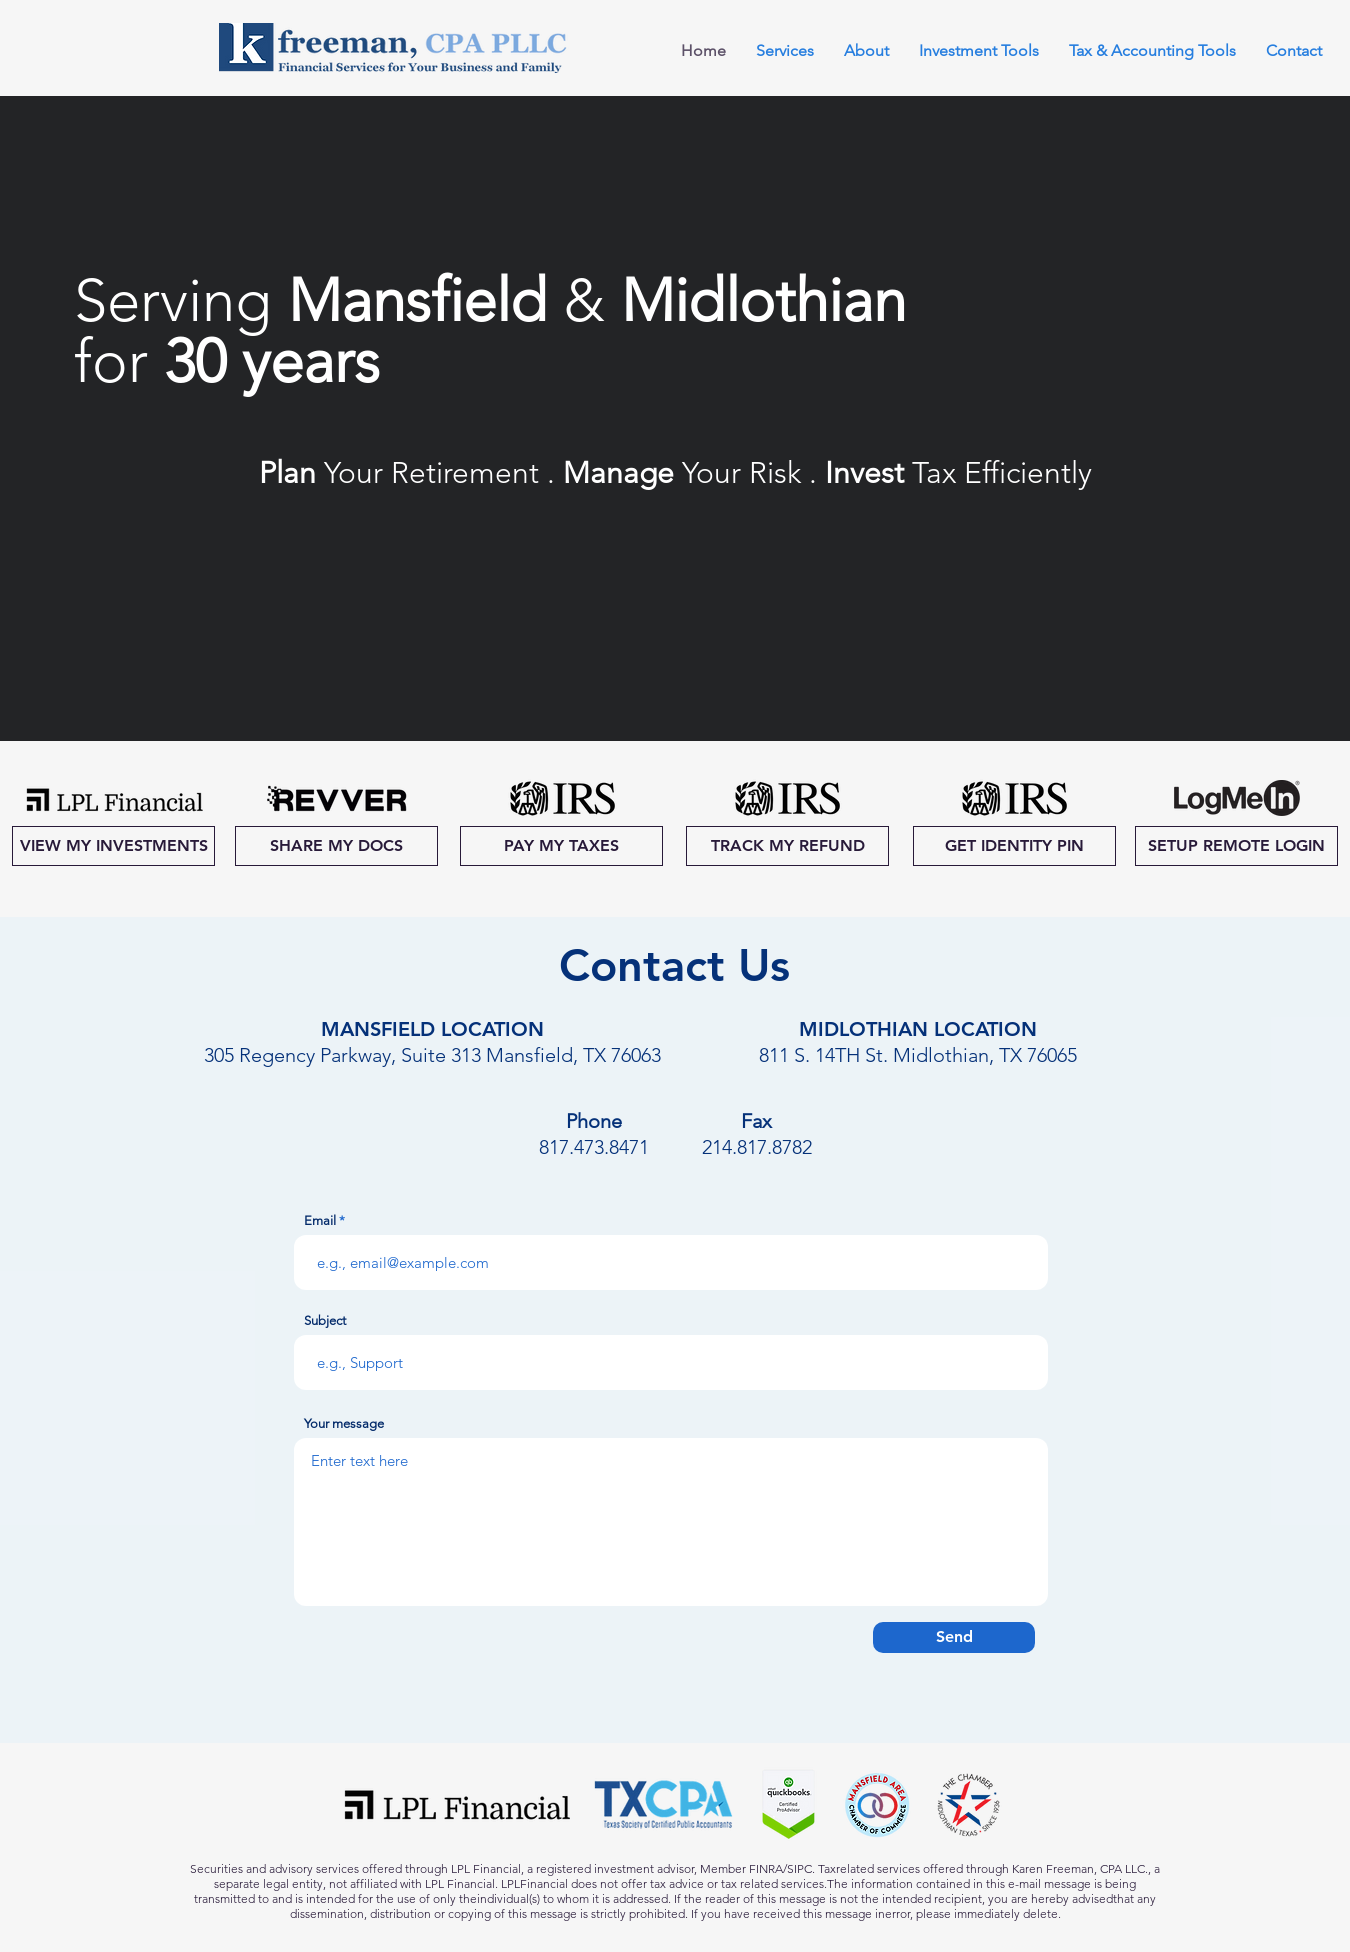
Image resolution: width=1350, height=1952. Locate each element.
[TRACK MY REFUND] (787, 846)
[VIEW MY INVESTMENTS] (113, 846)
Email (320, 1220)
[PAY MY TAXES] (561, 846)
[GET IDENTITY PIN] (1014, 846)
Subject (325, 1320)
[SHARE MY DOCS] (336, 846)
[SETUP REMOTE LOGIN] (1236, 846)
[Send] (954, 1637)
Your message (344, 1423)
